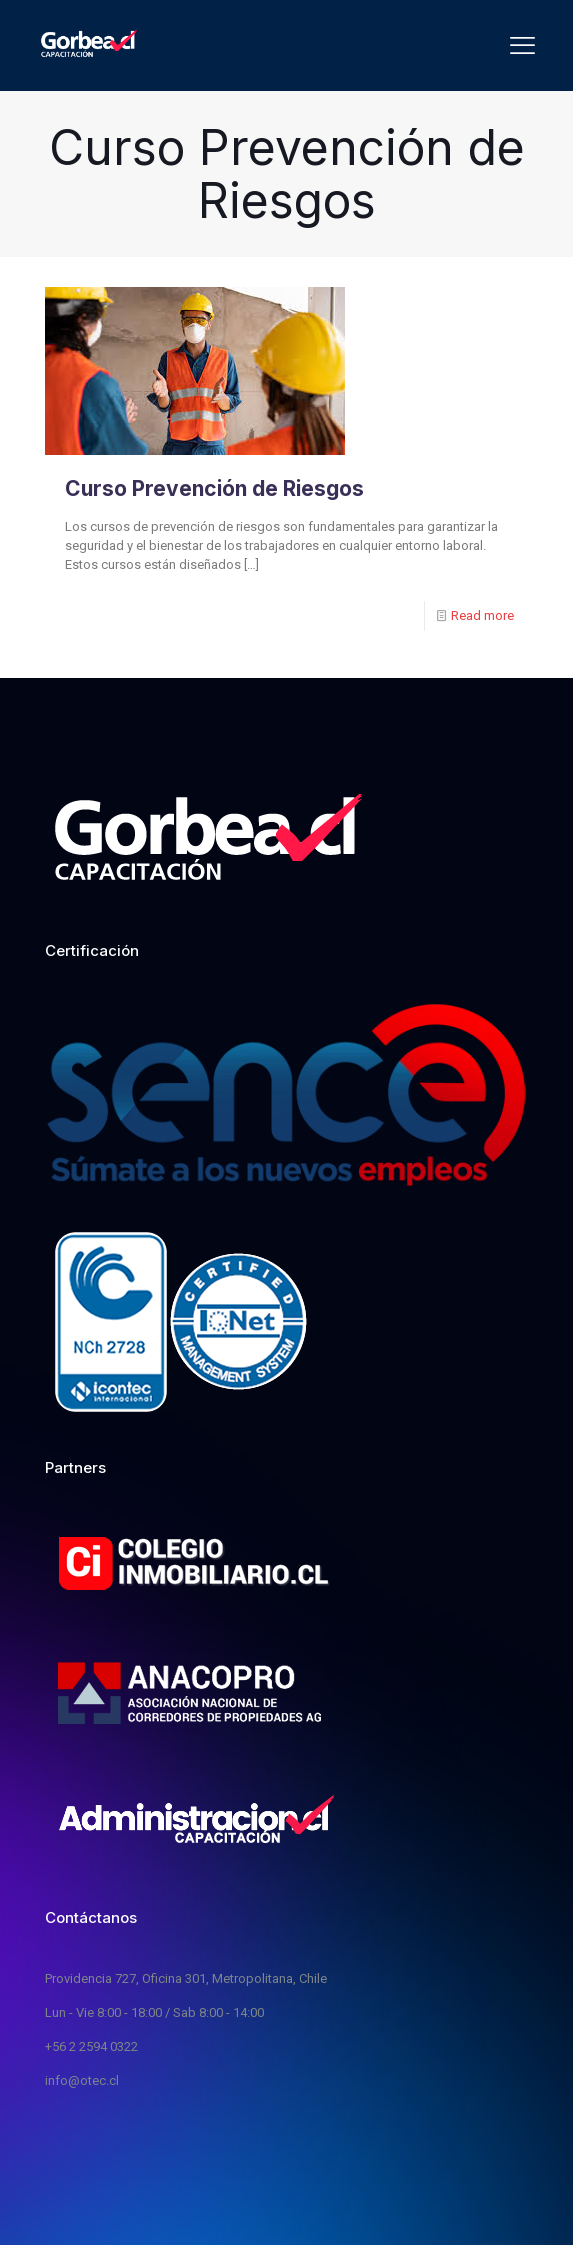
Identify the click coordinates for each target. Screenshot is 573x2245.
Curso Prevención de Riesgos (214, 488)
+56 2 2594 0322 (91, 2046)
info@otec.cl (82, 2080)
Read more (482, 615)
